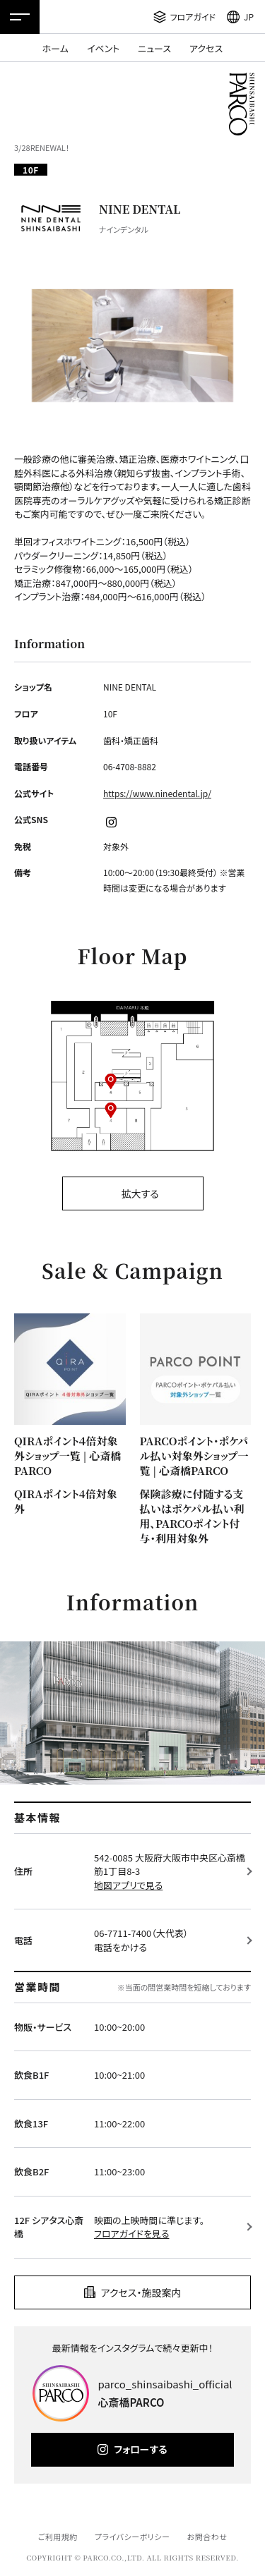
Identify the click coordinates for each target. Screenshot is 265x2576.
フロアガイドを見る (131, 2233)
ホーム (55, 48)
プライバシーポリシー (132, 2536)
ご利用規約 (57, 2536)
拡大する (139, 1193)
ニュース (154, 48)
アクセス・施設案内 (141, 2292)
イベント (103, 48)
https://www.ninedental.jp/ (157, 793)
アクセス (206, 48)
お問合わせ (207, 2536)
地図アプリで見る (128, 1885)
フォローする (140, 2449)
